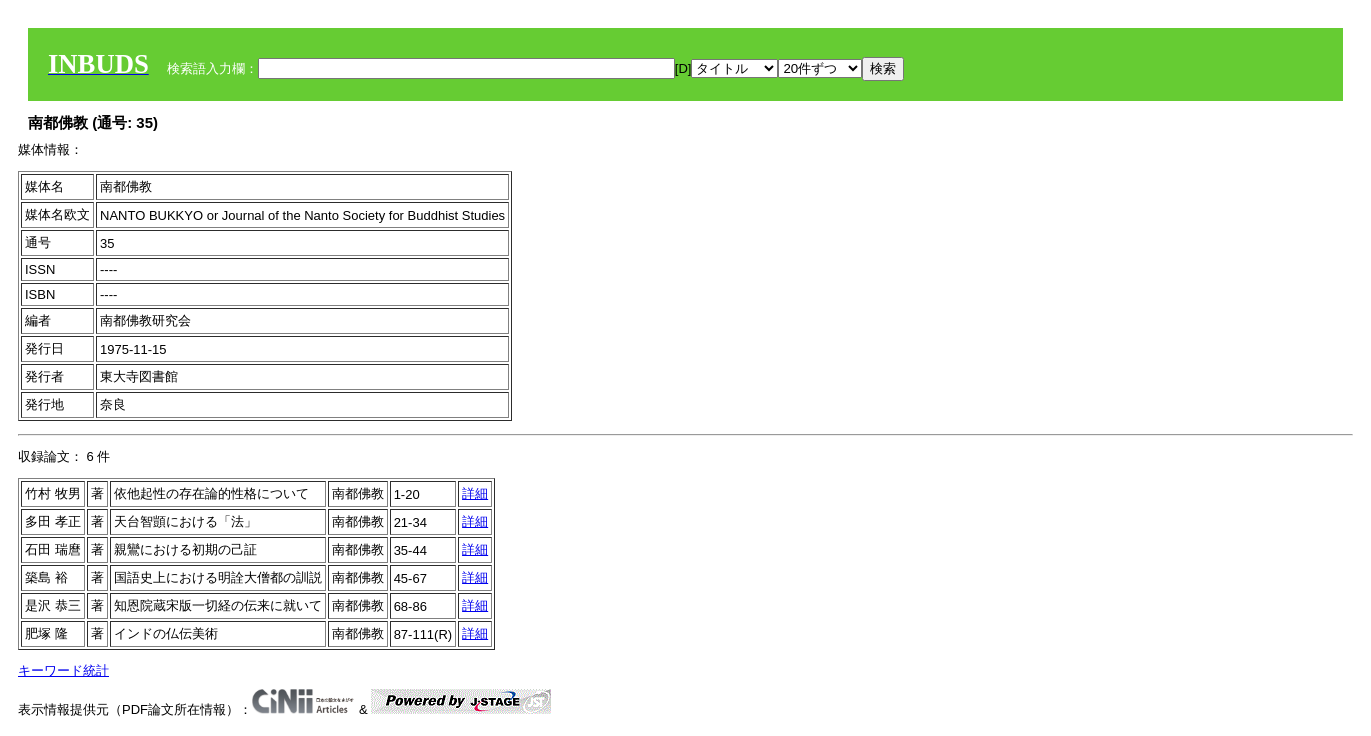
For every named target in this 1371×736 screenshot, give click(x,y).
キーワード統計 (63, 670)
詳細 (475, 493)
